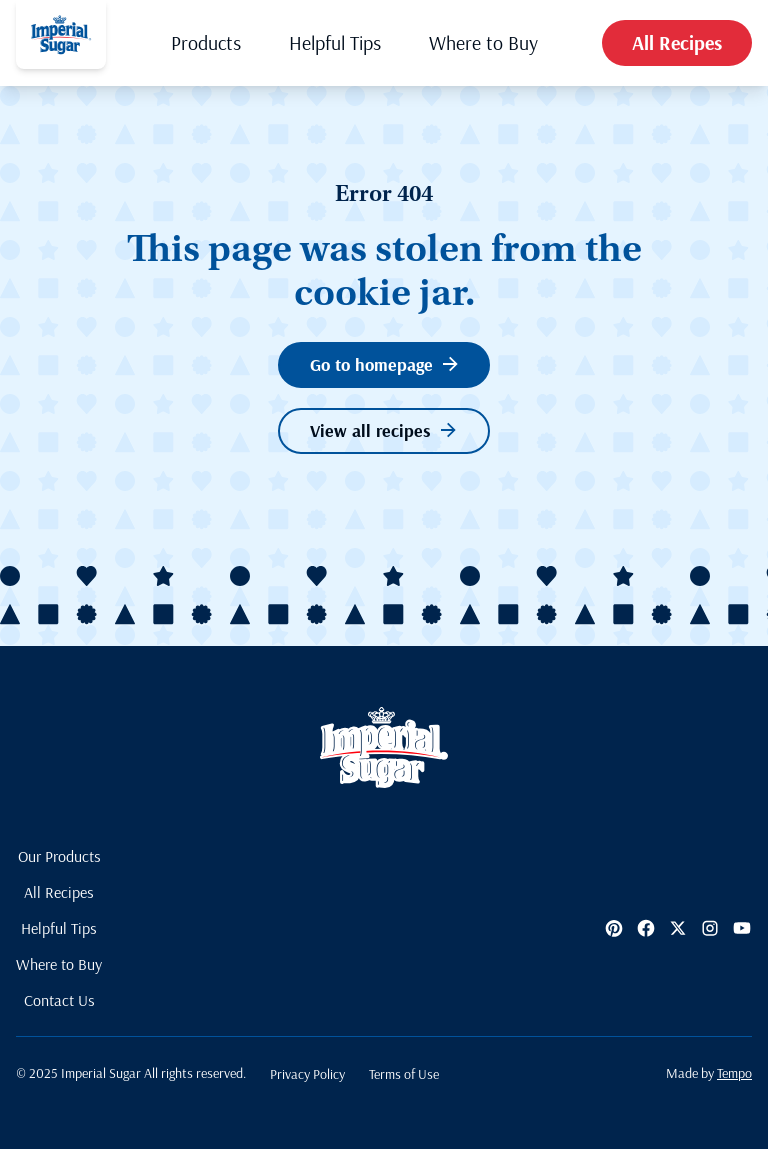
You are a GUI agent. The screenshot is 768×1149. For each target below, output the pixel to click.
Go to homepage (384, 364)
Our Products (59, 856)
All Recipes (677, 42)
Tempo (734, 1073)
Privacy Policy (307, 1074)
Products (206, 42)
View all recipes (383, 430)
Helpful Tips (335, 42)
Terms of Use (404, 1074)
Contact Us (59, 1000)
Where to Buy (483, 42)
